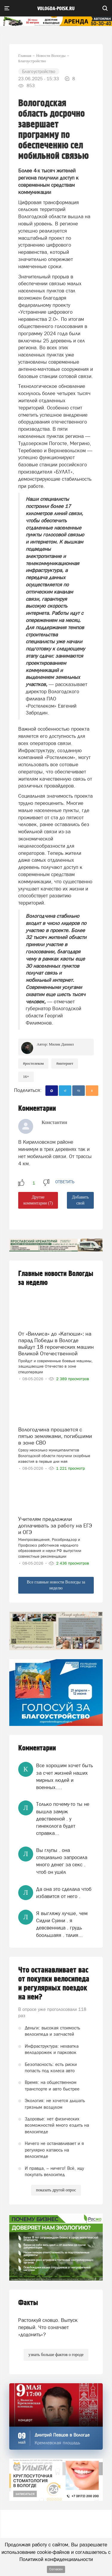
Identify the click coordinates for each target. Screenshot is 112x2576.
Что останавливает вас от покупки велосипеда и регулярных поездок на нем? (53, 1984)
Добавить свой (80, 1200)
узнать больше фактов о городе (55, 2354)
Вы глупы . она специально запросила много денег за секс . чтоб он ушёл (61, 1861)
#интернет (64, 1063)
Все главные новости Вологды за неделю (56, 1585)
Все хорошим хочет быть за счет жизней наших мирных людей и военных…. (64, 1776)
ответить (64, 1181)
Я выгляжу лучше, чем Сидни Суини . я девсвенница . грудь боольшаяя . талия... (62, 1924)
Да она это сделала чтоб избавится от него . (63, 1892)
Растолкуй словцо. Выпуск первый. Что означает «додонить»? (48, 2327)
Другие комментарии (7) (38, 1200)
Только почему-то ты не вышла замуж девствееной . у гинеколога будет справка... (62, 1818)
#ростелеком (33, 1063)
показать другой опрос (56, 2190)
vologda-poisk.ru (56, 9)
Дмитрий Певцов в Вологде (62, 2434)
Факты (28, 2303)
